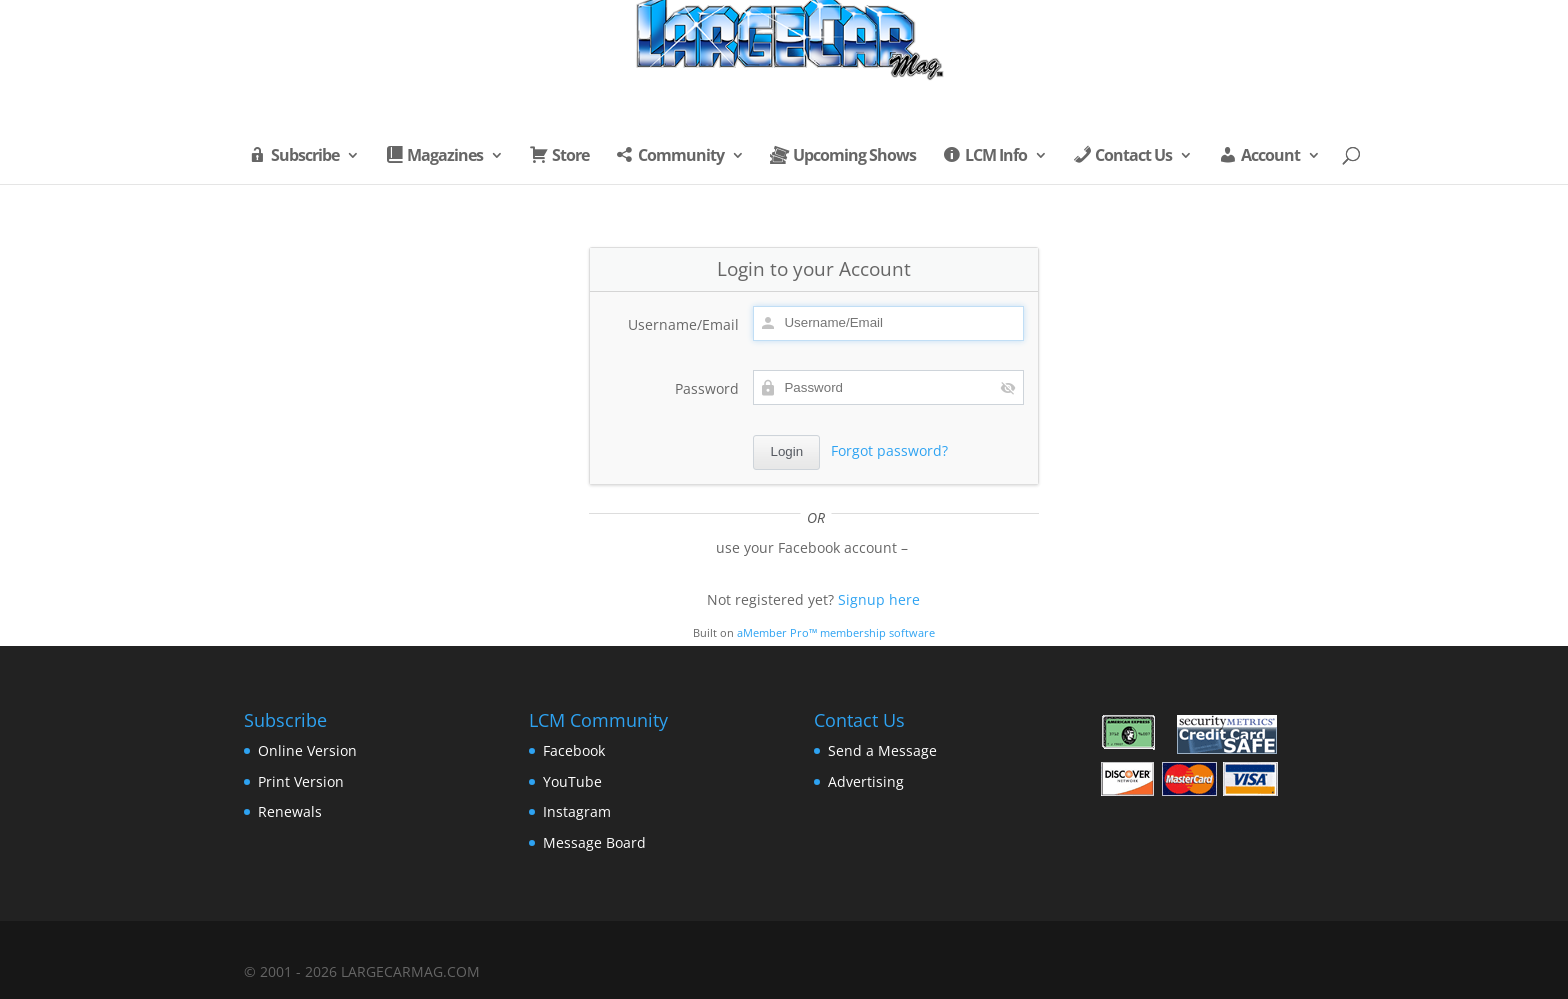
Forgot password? (889, 450)
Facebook (574, 750)
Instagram (577, 811)
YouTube (572, 781)
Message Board (594, 842)
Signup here (879, 599)
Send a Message (882, 750)
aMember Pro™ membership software (836, 633)
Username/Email (683, 324)
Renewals (290, 811)
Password (707, 388)
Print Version (301, 781)
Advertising (866, 781)
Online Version (307, 750)
